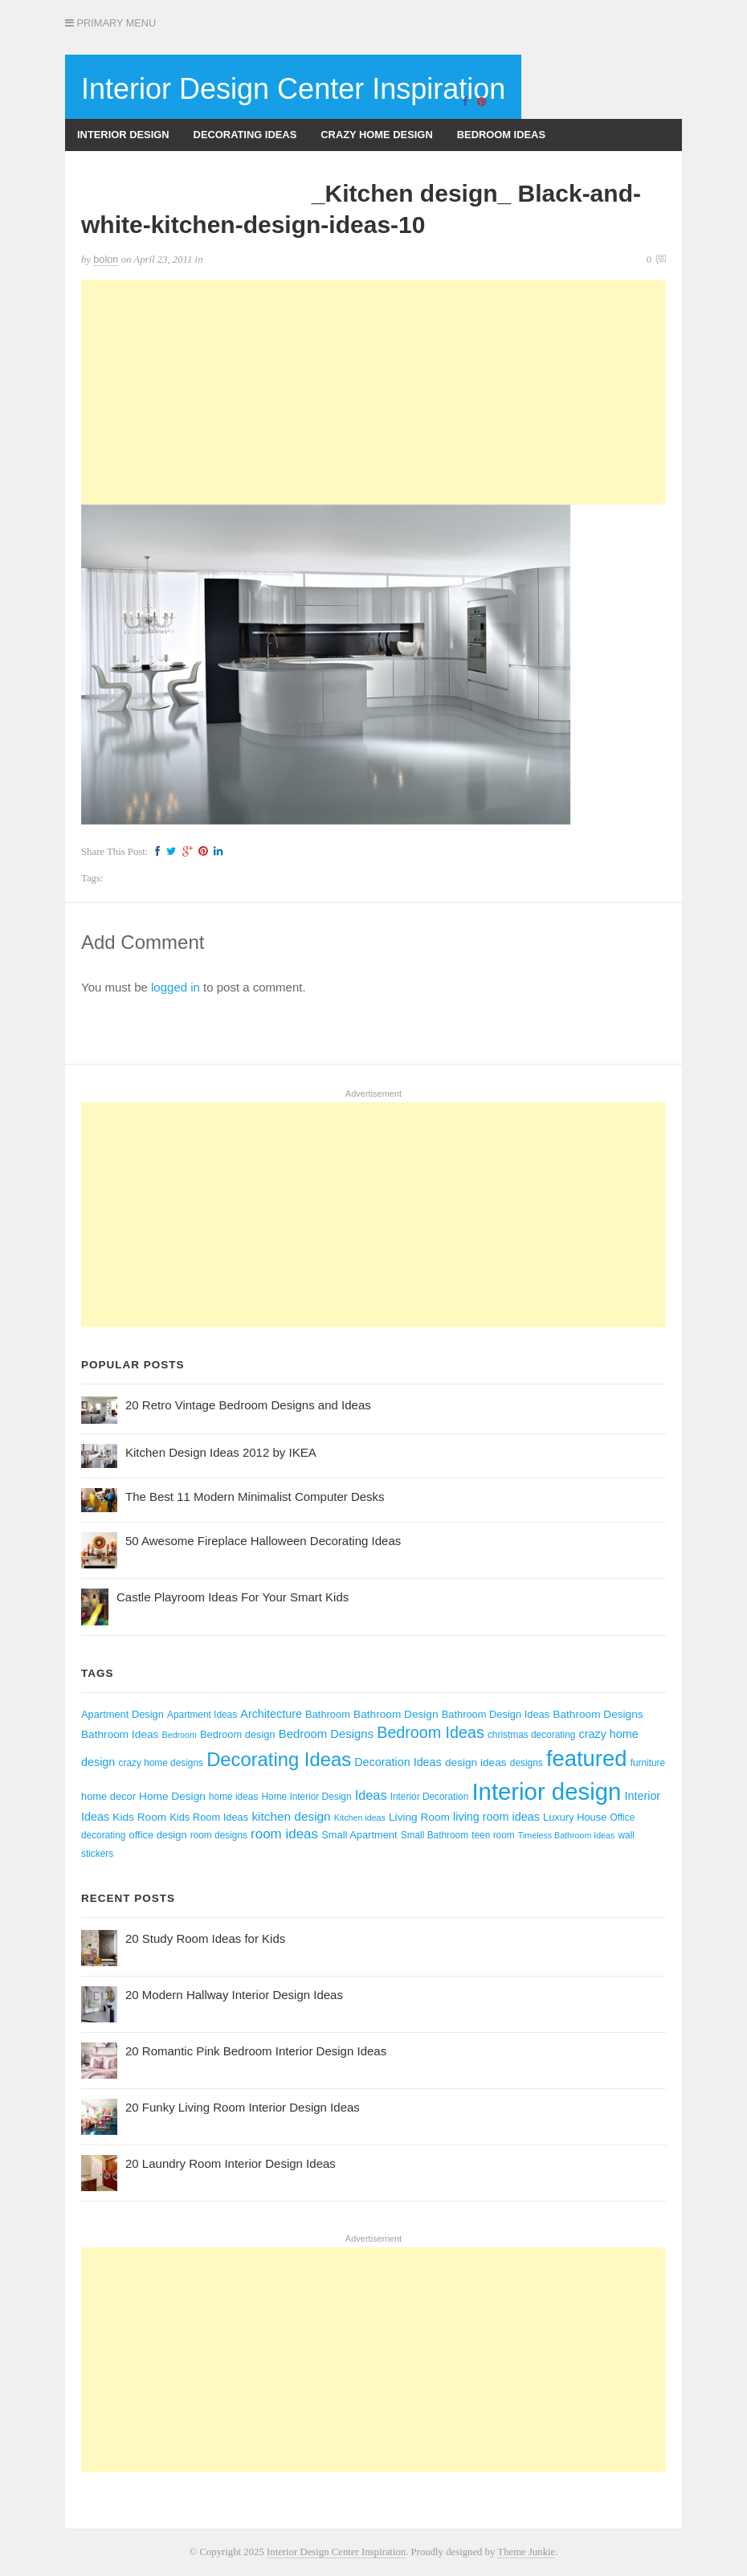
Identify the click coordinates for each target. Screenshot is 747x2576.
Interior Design (123, 135)
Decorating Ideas (245, 135)
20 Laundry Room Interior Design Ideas (230, 2163)
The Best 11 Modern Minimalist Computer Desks (255, 1496)
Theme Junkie (526, 2552)
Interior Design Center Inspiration (293, 88)
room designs (218, 1835)
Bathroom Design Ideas (495, 1714)
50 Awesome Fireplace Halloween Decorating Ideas (263, 1541)
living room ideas (496, 1816)
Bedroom (179, 1735)
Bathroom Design (396, 1714)
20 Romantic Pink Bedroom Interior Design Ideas (255, 2051)
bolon (105, 259)
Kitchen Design (255, 167)
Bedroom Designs (326, 1734)
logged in (175, 987)
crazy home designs (161, 1762)
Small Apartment (359, 1835)
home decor (108, 1796)
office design (158, 1835)
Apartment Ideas (202, 1714)
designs (526, 1762)
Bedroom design (238, 1734)
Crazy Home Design (376, 135)
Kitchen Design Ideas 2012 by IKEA (220, 1452)
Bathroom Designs (132, 167)
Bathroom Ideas (119, 1734)
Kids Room (139, 1817)
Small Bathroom (434, 1835)
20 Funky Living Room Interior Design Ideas (242, 2107)
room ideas (284, 1834)
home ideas (233, 1796)
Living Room (419, 1817)
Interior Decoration (429, 1796)
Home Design (172, 1796)
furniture (648, 1762)
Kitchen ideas (360, 1817)
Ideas (371, 1795)
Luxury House (574, 1817)
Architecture (271, 1713)
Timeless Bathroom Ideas (566, 1835)
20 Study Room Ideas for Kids (205, 1938)
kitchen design (290, 1816)
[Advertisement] (373, 392)
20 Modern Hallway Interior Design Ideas (234, 1995)
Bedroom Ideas (501, 135)
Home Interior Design (306, 1796)
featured (586, 1758)
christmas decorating (531, 1734)
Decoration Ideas (398, 1762)
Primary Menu (110, 23)
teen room (492, 1835)
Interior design (546, 1791)
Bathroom (327, 1714)
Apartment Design (122, 1714)
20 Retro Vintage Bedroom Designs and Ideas (248, 1405)
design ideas (476, 1762)
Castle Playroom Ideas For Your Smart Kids (232, 1597)
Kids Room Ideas (208, 1817)
